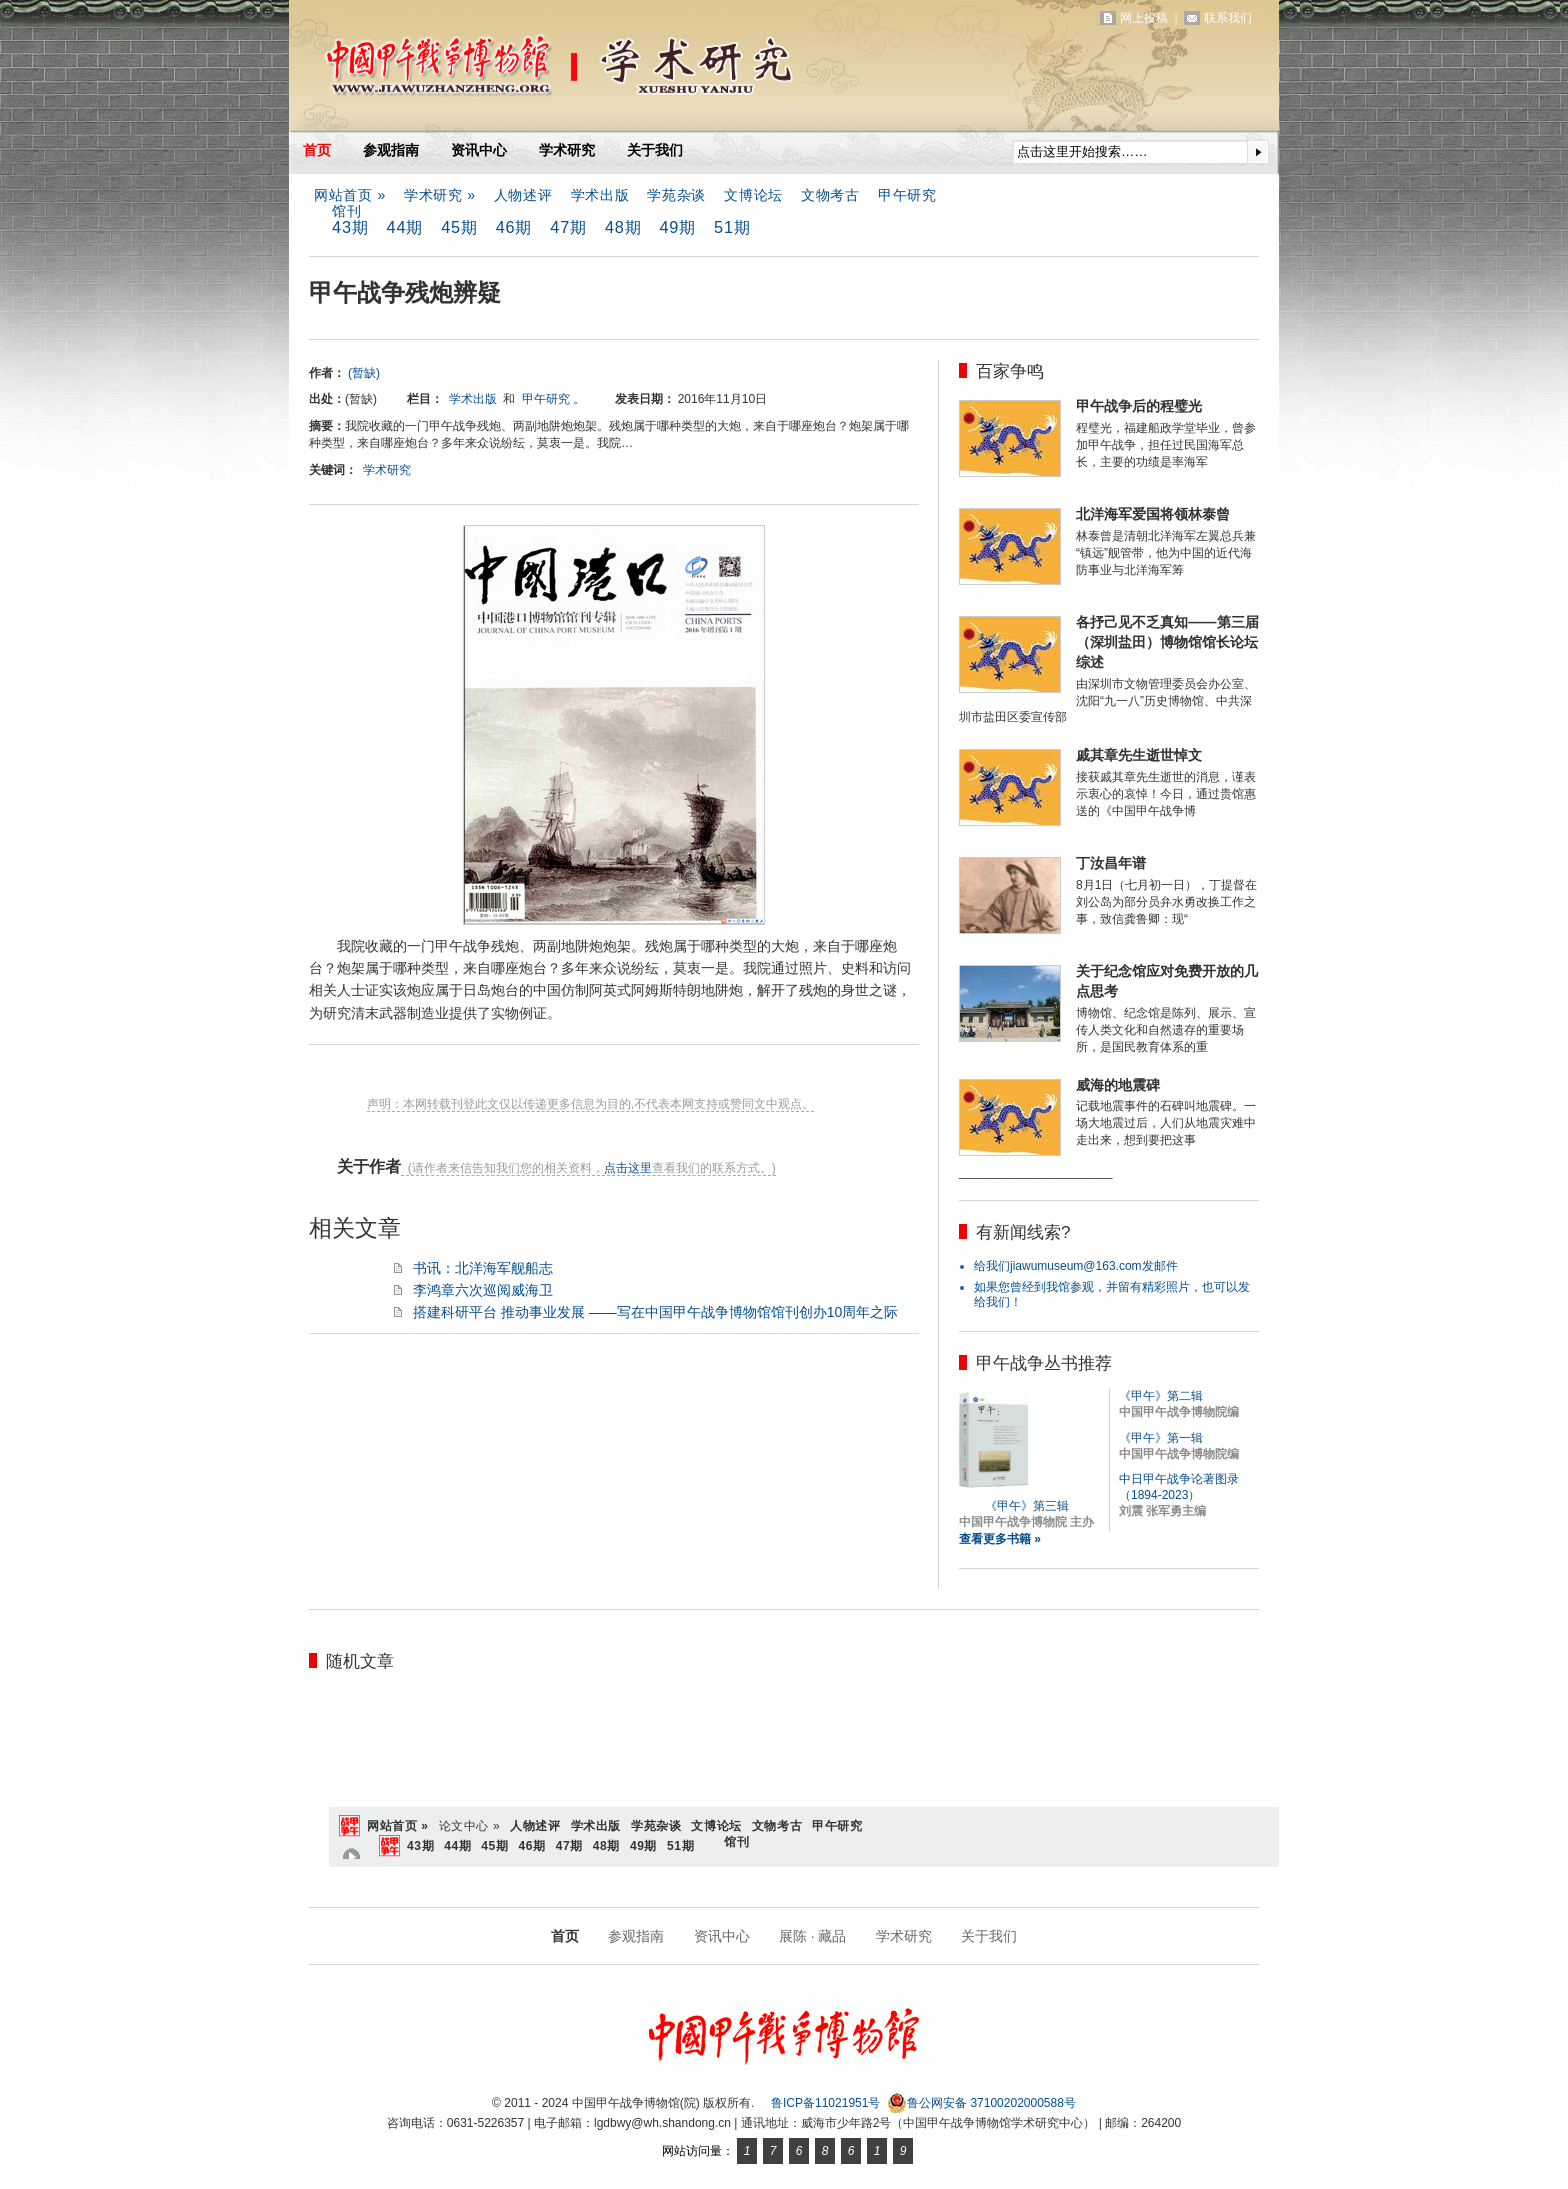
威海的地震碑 (1118, 1085)
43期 (350, 227)
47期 (568, 227)
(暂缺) (364, 373)
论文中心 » (470, 1826)
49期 (677, 227)
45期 (459, 227)
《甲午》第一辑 (1161, 1438)
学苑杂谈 (676, 195)
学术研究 (567, 150)
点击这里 (628, 1168)
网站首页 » (350, 195)
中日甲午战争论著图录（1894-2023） (1179, 1487)
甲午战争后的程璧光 (1139, 406)
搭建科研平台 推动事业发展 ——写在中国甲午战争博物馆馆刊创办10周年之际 (655, 1312)
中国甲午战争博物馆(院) (523, 70)
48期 (623, 227)
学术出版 (600, 195)
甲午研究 (907, 195)
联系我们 (1228, 18)
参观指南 (391, 150)
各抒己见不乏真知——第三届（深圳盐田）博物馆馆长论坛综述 (1167, 642)
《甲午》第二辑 (1161, 1396)
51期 (732, 227)
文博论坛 (753, 195)
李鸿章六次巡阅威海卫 (483, 1290)
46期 (514, 227)
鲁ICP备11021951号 (825, 2103)
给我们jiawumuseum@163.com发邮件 (1076, 1266)
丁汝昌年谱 (1111, 863)
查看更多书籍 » (1000, 1539)
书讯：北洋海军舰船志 (483, 1268)
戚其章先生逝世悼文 (1139, 755)
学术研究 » (440, 195)
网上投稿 (1144, 18)
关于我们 (655, 150)
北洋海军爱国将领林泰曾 (1153, 514)
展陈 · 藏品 (813, 1936)
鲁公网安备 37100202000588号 (981, 2103)
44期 (405, 227)
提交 (1258, 152)
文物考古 (830, 195)
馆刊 (346, 211)
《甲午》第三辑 (1027, 1506)
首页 (317, 150)
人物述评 (523, 195)
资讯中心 (479, 150)
